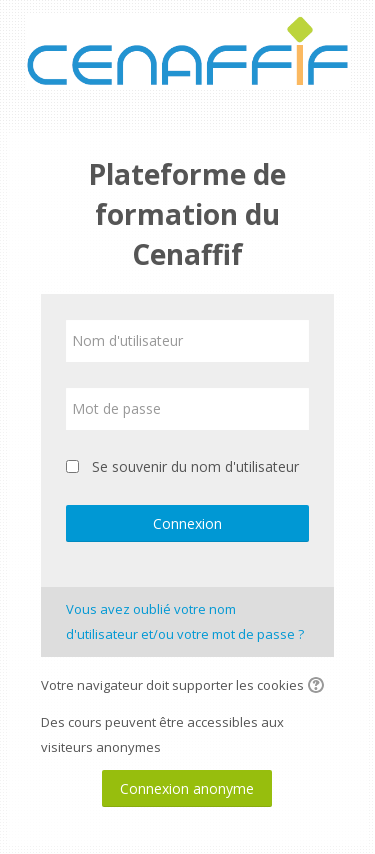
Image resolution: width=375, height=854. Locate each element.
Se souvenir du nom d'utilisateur (195, 466)
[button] (319, 687)
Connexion (187, 523)
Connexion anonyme (187, 788)
